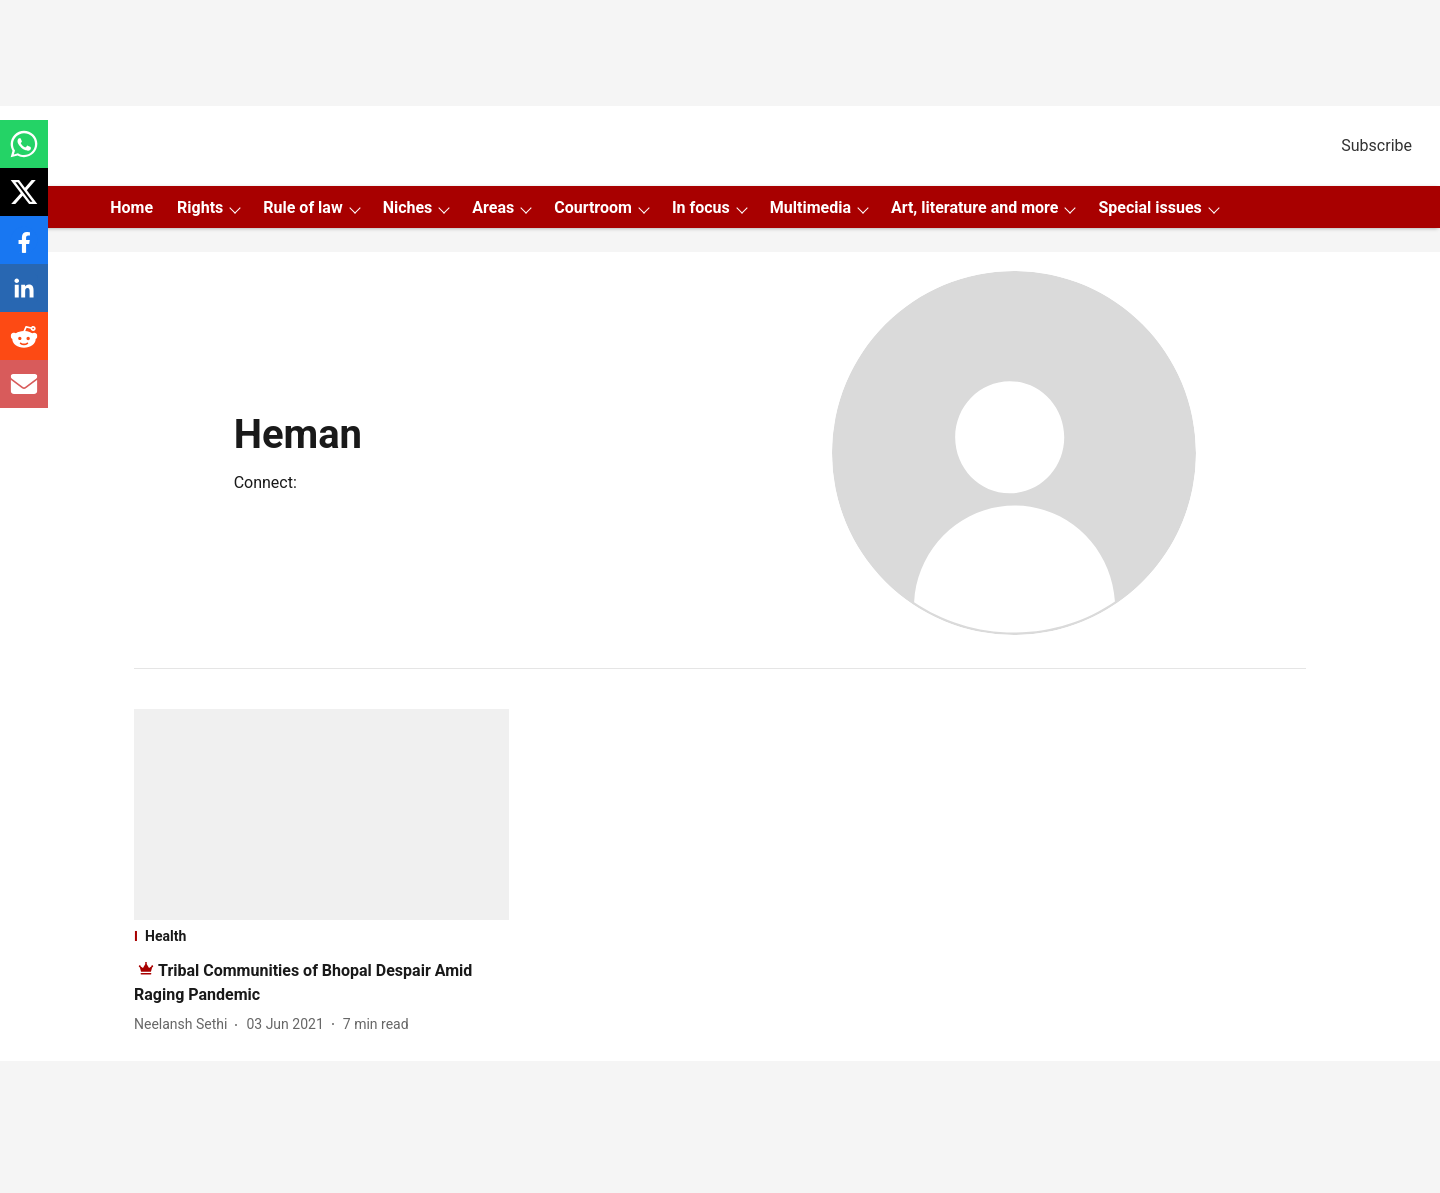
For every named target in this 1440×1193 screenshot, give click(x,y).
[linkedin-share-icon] (24, 298)
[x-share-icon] (24, 202)
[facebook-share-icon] (24, 250)
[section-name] (321, 936)
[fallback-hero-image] (321, 814)
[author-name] (184, 1024)
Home (131, 207)
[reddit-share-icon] (24, 346)
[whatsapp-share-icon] (24, 154)
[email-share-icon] (24, 394)
